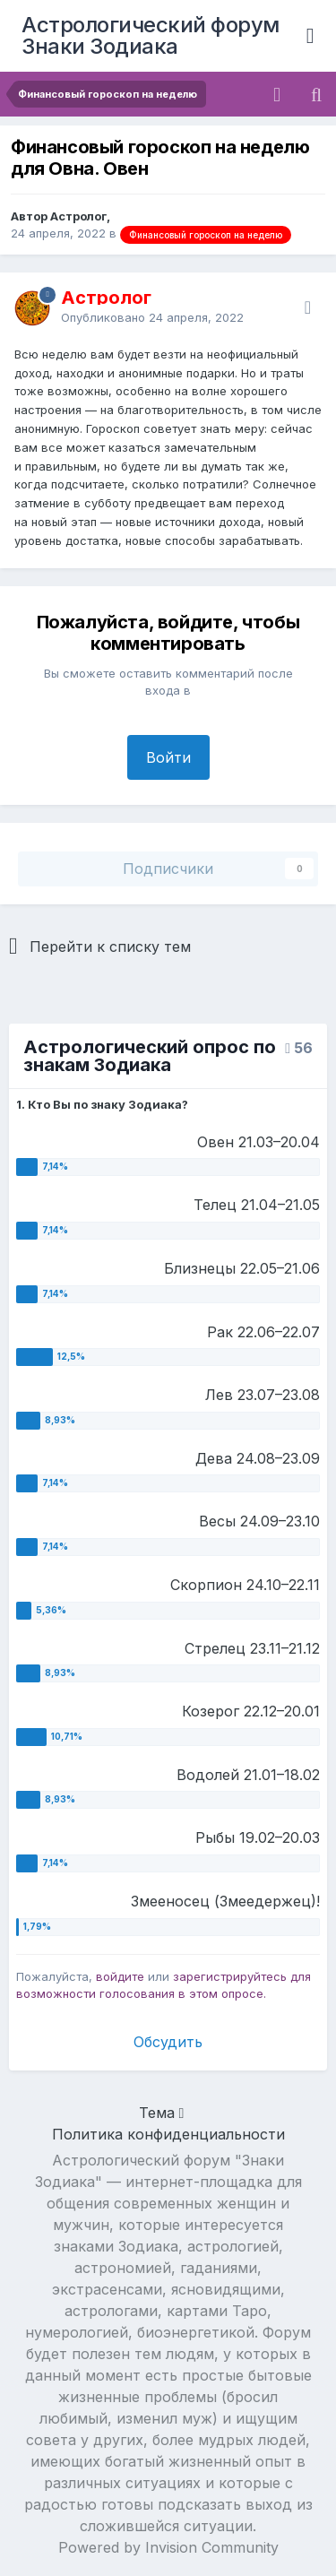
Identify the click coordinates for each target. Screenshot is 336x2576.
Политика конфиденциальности (168, 2134)
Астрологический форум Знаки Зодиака (151, 35)
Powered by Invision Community (168, 2547)
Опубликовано (152, 317)
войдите (120, 1976)
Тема (162, 2113)
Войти (168, 757)
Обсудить (168, 2042)
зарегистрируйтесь (230, 1976)
